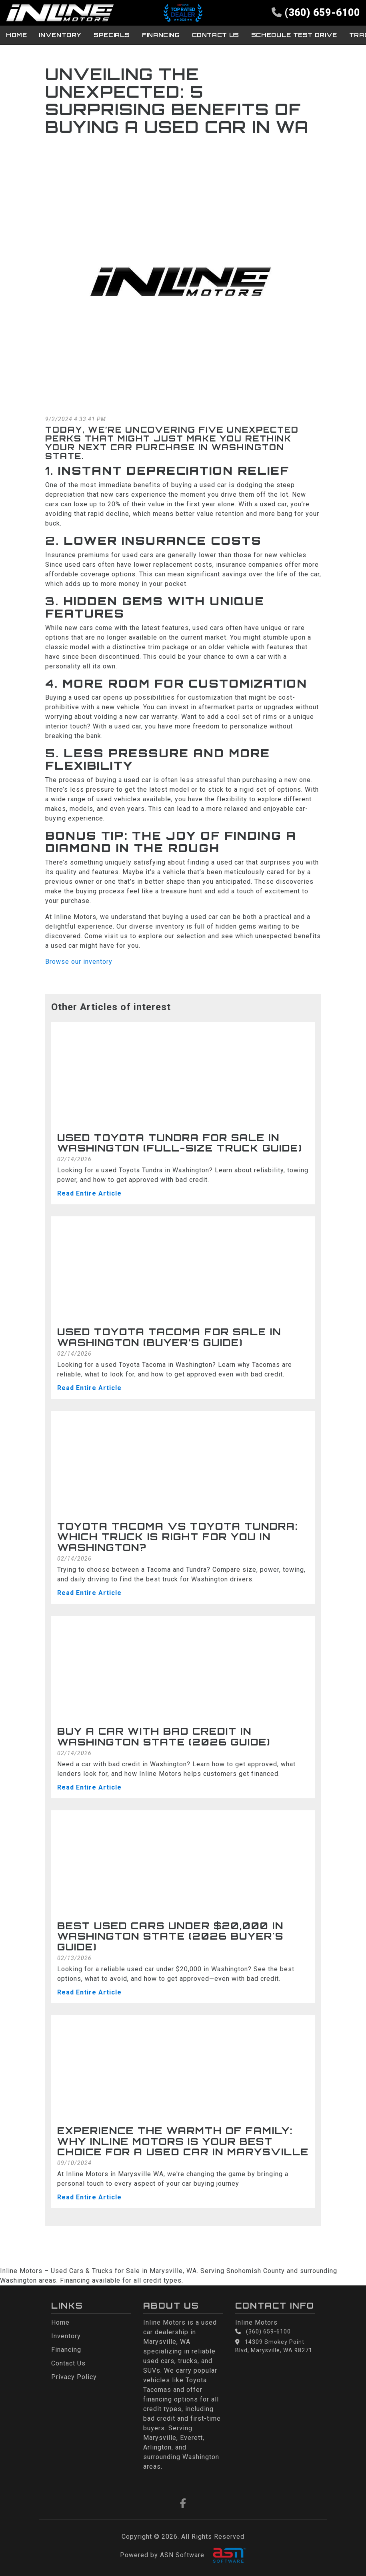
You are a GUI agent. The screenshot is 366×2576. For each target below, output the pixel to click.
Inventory (54, 34)
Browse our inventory (78, 961)
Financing (146, 34)
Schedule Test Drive (269, 34)
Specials (100, 34)
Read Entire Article (89, 1193)
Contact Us (196, 34)
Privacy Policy (74, 2377)
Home (14, 34)
